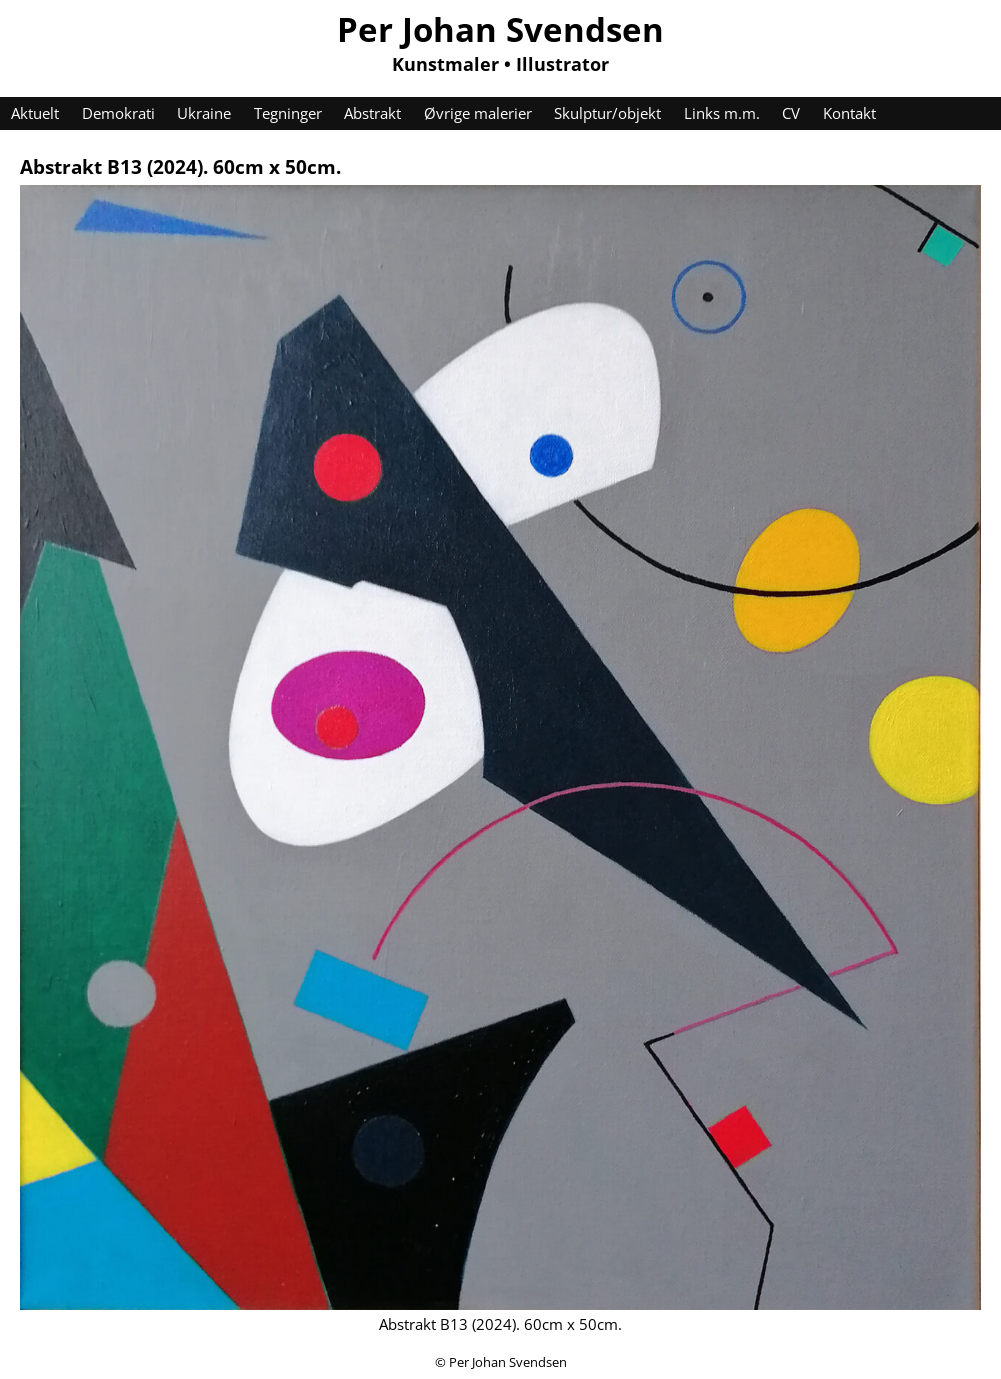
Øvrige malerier (478, 113)
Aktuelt (35, 113)
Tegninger (288, 113)
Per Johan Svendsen (500, 29)
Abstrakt (372, 113)
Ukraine (204, 113)
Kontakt (849, 113)
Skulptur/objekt (607, 113)
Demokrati (118, 113)
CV (791, 113)
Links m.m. (722, 113)
